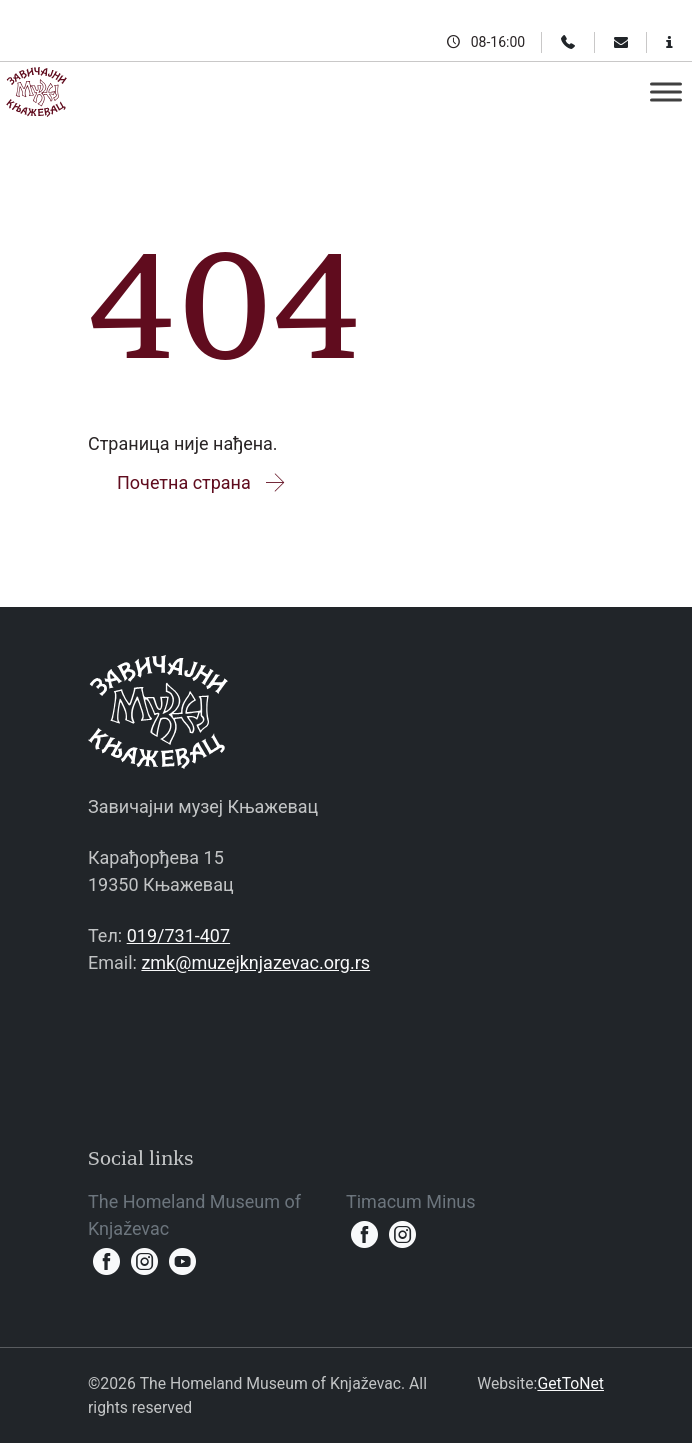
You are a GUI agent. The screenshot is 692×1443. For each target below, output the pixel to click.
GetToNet (570, 1383)
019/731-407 (178, 935)
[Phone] (568, 42)
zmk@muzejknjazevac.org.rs (255, 962)
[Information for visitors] (669, 42)
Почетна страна (202, 482)
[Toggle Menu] (666, 91)
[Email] (621, 42)
